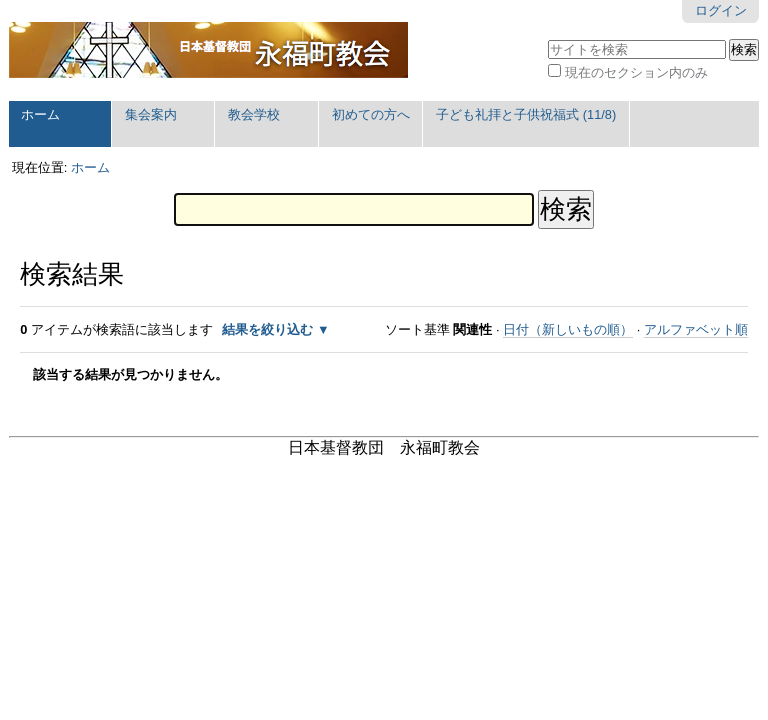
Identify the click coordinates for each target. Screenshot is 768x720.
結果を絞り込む (267, 329)
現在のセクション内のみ (636, 72)
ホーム (40, 114)
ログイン (721, 10)
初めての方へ (371, 114)
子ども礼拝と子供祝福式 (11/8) (526, 114)
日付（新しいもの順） (568, 329)
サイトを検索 (547, 37)
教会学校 (254, 114)
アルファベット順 (696, 329)
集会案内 (151, 114)
